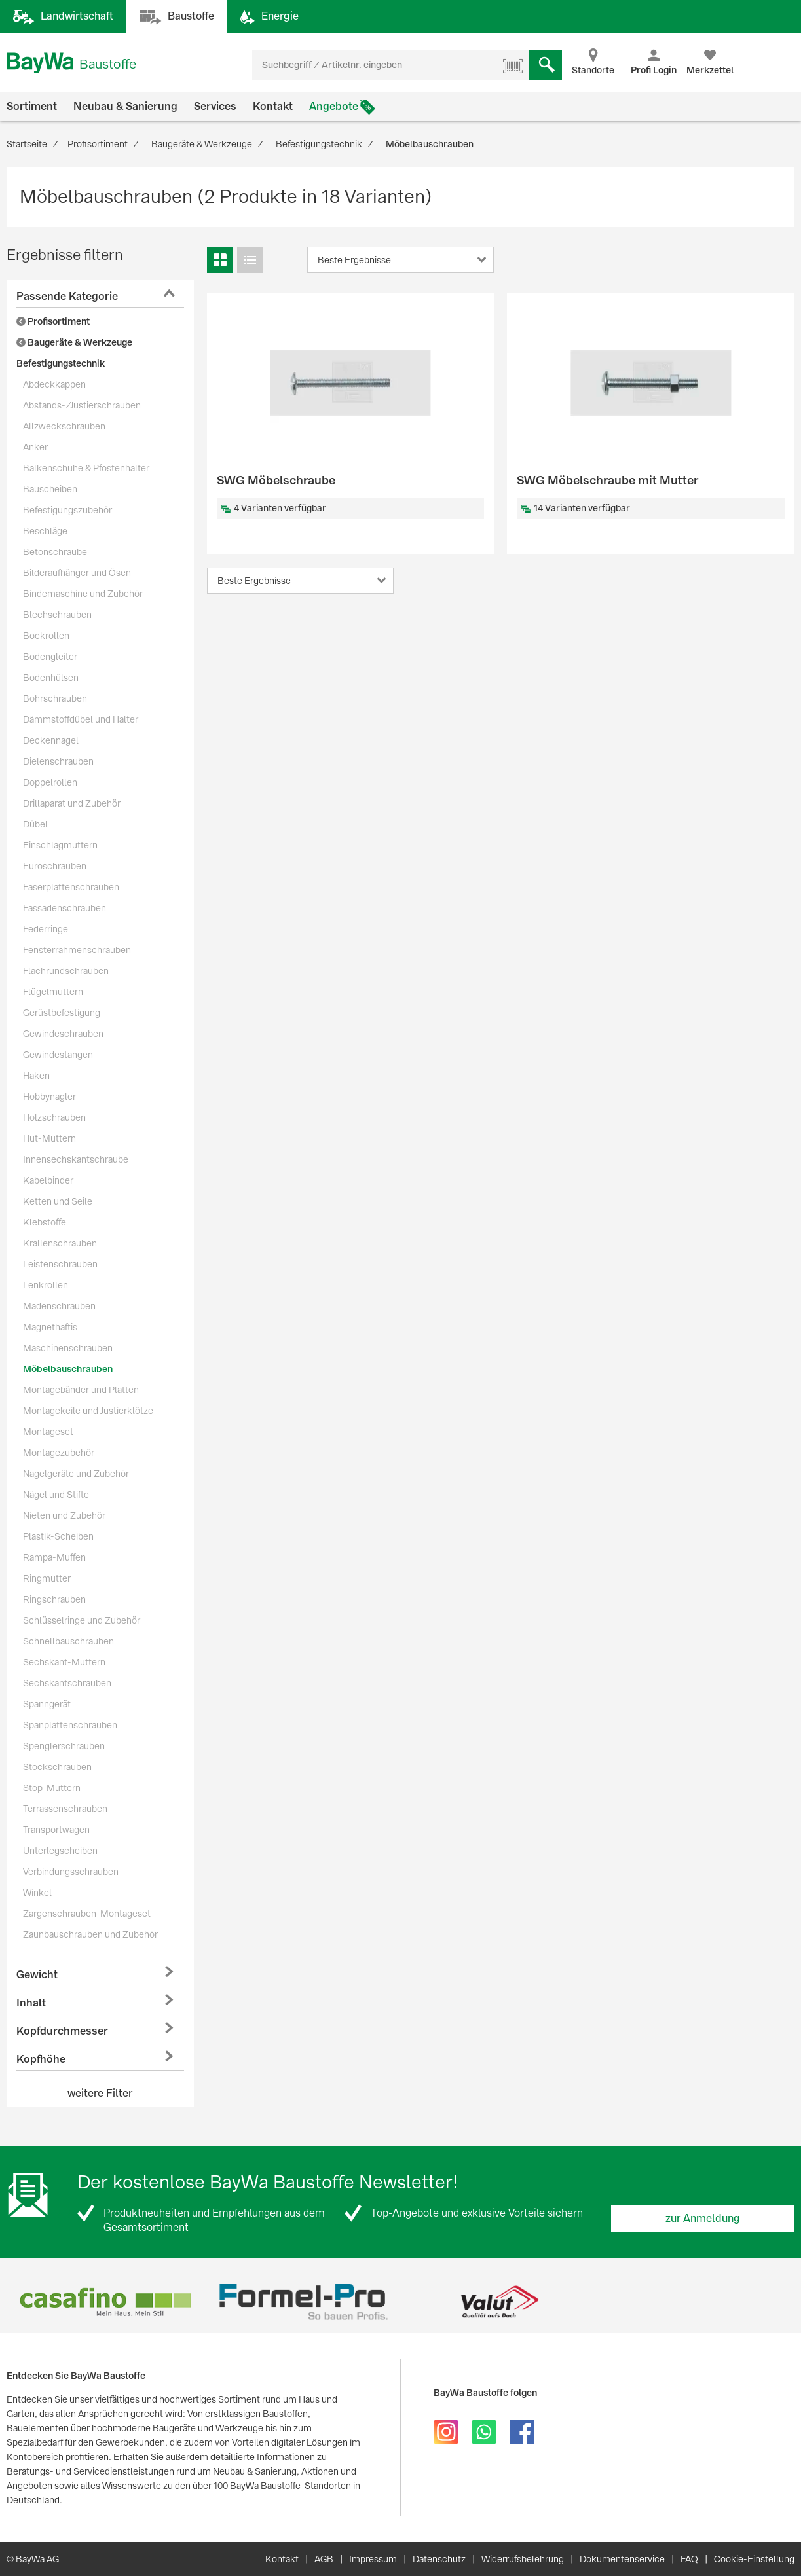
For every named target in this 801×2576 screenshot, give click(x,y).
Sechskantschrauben (67, 1683)
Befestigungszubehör (67, 510)
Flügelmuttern (53, 992)
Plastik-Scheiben (58, 1536)
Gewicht (37, 1975)
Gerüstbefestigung (61, 1013)
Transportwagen (56, 1830)
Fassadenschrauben (64, 908)
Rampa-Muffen (54, 1557)
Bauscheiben (50, 489)
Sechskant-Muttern (64, 1662)
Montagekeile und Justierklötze (88, 1411)
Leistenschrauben (60, 1264)
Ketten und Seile (57, 1201)
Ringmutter (47, 1578)
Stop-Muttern (52, 1788)
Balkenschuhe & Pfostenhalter (86, 468)
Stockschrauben (57, 1767)
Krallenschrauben (60, 1243)
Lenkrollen (45, 1285)
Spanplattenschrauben (70, 1725)
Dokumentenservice (622, 2559)
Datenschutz (439, 2559)
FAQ (689, 2559)
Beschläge (45, 531)
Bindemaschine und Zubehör (83, 594)
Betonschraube (55, 552)
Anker (35, 447)
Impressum (373, 2559)
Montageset (48, 1432)
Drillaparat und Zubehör (72, 803)
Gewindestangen (58, 1055)
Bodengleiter (50, 656)
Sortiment (32, 106)
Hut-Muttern (49, 1138)
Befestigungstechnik (60, 363)
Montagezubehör (58, 1453)
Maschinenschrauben (68, 1348)
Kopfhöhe (40, 2059)
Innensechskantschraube (75, 1159)
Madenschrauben (59, 1306)
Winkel (37, 1892)
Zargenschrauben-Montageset (87, 1913)
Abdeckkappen (54, 384)
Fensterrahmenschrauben (77, 950)
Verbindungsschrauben (71, 1872)
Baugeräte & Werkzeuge (74, 342)
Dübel (35, 824)
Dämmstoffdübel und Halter (80, 719)
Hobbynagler (49, 1096)
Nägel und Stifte (56, 1494)
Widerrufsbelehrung (522, 2559)
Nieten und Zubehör (64, 1515)
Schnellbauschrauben (68, 1641)
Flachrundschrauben (66, 971)
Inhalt (31, 2003)
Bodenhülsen (51, 677)
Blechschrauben (57, 615)
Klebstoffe (44, 1222)
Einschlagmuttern (60, 845)
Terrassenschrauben (65, 1809)
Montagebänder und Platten (81, 1390)
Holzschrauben (54, 1117)
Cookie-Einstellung (754, 2559)
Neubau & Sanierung (125, 106)
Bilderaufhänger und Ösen (77, 573)
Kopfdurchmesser (62, 2031)
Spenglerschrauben (64, 1746)
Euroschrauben (54, 866)
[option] (105, 2302)
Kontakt (273, 106)
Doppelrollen (50, 782)
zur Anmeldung (702, 2218)
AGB (323, 2559)
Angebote (333, 106)
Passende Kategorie (67, 296)
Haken (36, 1075)
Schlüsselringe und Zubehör (81, 1620)
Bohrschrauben (55, 698)
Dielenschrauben (58, 761)
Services (215, 106)
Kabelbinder (48, 1180)
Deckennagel (51, 740)
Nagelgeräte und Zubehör (76, 1473)
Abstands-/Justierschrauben (82, 405)
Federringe (45, 929)
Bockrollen (46, 636)
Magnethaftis (50, 1327)
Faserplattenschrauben (71, 887)
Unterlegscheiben (60, 1851)
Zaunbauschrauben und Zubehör (90, 1934)
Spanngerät (47, 1704)
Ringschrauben (54, 1599)
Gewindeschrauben (63, 1034)
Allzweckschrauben (64, 426)
